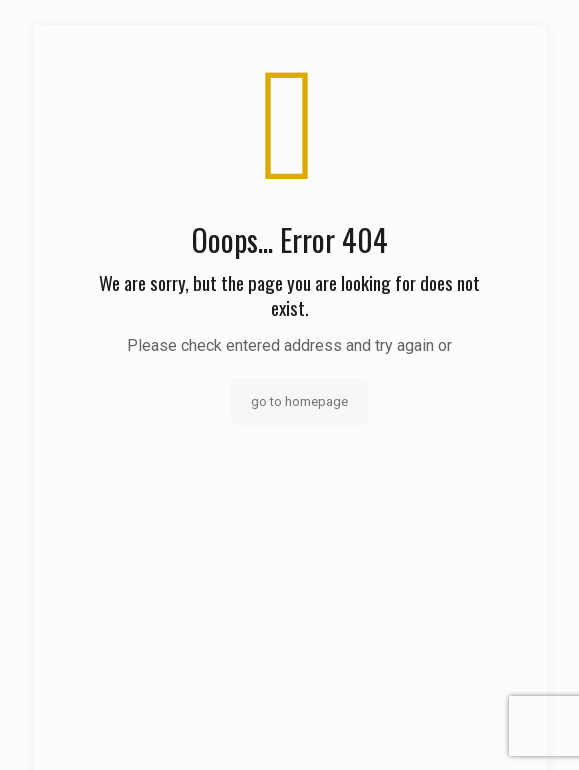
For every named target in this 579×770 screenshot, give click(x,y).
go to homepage (299, 401)
